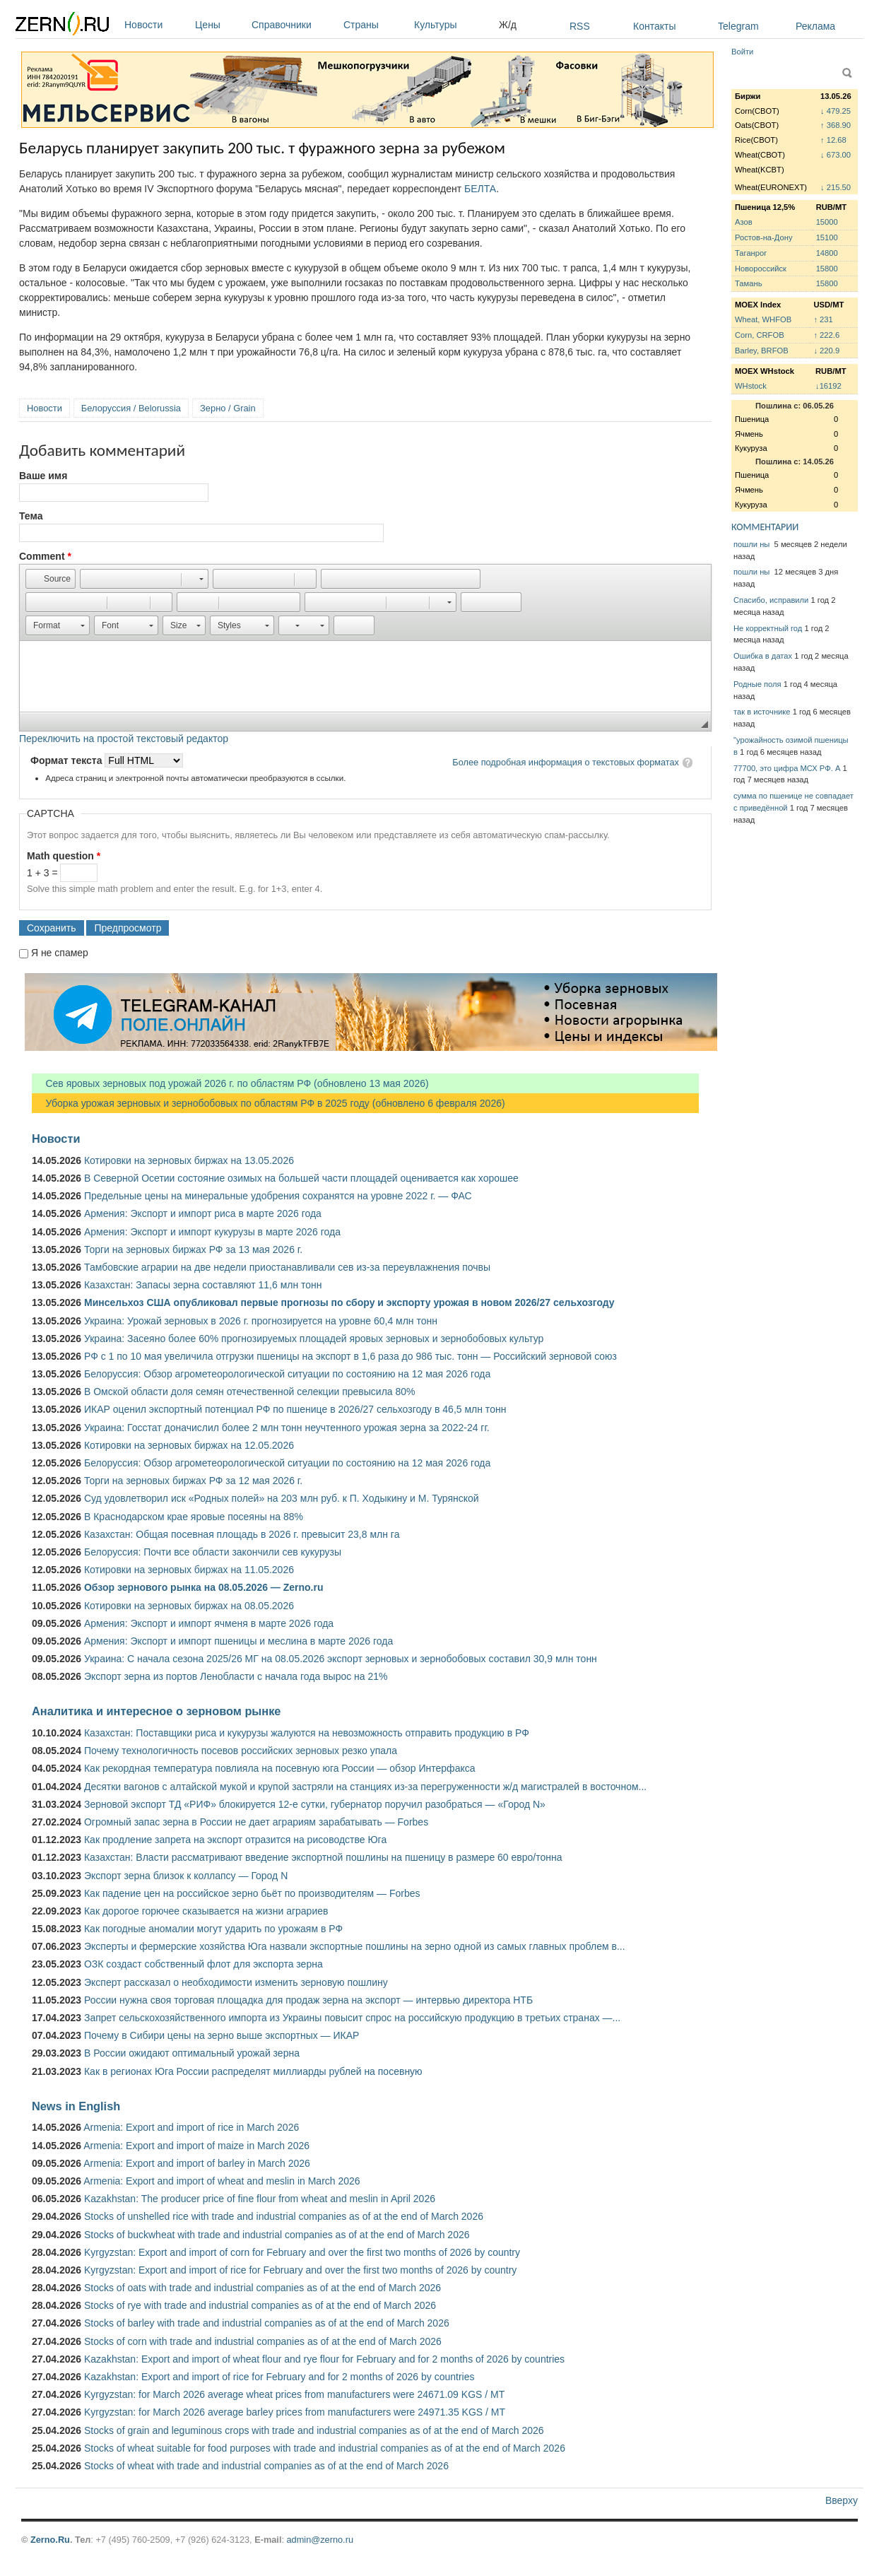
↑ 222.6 (826, 335)
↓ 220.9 (826, 350)
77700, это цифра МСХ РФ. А (786, 768)
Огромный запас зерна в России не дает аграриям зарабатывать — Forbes (256, 1822)
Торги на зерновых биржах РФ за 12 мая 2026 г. (193, 1480)
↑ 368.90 (835, 125)
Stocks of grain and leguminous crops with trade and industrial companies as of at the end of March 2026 (314, 2430)
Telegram (738, 26)
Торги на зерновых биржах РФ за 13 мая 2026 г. (193, 1249)
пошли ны (752, 544)
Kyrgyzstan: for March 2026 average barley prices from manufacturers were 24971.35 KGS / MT (294, 2412)
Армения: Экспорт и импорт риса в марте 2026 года (202, 1213)
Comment (45, 556)
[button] (50, 579)
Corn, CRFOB (759, 335)
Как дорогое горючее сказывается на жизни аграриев (206, 1911)
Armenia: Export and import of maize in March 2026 (196, 2145)
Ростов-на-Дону (764, 237)
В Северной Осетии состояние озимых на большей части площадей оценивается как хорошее (301, 1178)
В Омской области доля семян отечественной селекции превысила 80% (249, 1391)
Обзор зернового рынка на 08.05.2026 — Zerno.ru (204, 1587)
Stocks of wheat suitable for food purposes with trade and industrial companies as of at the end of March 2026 (324, 2448)
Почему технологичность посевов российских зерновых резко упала (240, 1750)
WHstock (751, 386)
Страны (375, 25)
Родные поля (757, 684)
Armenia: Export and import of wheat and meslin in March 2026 (221, 2181)
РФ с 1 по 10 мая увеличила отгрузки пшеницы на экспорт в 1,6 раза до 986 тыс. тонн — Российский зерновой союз (350, 1356)
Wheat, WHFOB (763, 319)
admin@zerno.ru (320, 2539)
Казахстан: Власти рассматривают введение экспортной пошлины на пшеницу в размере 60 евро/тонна (323, 1857)
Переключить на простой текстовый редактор (123, 738)
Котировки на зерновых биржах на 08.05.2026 (189, 1605)
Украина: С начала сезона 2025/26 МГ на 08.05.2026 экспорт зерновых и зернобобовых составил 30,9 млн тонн (340, 1658)
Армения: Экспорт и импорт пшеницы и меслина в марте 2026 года (238, 1641)
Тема (30, 516)
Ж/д (508, 25)
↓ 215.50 (835, 187)
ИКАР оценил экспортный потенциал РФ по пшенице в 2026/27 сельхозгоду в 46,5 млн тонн (295, 1409)
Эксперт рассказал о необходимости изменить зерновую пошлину (236, 1982)
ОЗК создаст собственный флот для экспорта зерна (203, 1964)
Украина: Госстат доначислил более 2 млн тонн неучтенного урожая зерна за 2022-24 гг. (287, 1427)
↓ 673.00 (835, 155)
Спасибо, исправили (770, 600)
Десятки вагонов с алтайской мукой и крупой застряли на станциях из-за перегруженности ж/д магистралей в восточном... (365, 1786)
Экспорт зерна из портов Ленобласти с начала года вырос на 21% (236, 1676)
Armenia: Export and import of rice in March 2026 (191, 2127)
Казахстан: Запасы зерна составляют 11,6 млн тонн (203, 1284)
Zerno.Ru (50, 2539)
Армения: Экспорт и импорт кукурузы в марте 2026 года (212, 1231)
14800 (827, 253)
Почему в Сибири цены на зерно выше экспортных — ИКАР (221, 2035)
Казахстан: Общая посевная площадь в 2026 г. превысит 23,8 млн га (241, 1534)
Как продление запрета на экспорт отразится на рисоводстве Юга (235, 1839)
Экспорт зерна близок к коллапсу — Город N (186, 1875)
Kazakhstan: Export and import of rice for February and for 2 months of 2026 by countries (279, 2376)
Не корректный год (767, 628)
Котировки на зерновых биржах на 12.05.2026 (189, 1445)
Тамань (748, 283)
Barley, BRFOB (762, 350)
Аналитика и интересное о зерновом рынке (156, 1711)
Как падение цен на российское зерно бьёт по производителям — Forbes (252, 1893)
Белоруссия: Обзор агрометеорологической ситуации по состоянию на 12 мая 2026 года (287, 1374)
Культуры (453, 25)
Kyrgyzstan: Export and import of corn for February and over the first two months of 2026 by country (302, 2252)
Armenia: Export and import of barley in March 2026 (196, 2163)
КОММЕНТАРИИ (764, 527)
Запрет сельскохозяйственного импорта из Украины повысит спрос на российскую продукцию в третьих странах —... (352, 2017)
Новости (156, 25)
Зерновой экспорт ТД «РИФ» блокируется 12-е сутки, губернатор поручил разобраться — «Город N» (314, 1804)
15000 (827, 222)
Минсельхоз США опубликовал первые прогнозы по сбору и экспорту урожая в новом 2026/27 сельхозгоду (349, 1302)
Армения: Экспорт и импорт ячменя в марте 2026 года (209, 1623)
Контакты (654, 26)
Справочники (294, 25)
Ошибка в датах (762, 656)
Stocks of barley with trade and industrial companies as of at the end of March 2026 (266, 2323)
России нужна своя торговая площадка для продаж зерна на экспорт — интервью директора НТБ (308, 2000)
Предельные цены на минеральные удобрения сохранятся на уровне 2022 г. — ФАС (278, 1195)
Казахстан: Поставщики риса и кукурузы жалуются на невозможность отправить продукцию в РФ (306, 1733)
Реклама (815, 26)
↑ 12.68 (833, 140)
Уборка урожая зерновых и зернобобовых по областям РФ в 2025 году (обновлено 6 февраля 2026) (268, 1103)
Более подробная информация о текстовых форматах (565, 762)
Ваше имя (43, 475)
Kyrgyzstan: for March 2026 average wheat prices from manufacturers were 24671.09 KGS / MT (294, 2394)
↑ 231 (822, 319)
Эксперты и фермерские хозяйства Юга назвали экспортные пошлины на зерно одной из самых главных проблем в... (354, 1946)
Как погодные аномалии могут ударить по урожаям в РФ (213, 1928)
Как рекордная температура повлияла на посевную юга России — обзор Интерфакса (280, 1768)
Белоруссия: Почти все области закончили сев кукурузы (212, 1552)
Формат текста (67, 760)
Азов (744, 222)
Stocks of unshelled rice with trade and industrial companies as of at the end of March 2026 (283, 2216)
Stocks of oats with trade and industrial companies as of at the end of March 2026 (262, 2287)
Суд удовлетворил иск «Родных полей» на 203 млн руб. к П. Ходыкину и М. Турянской (281, 1498)
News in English (76, 2106)
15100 (827, 237)
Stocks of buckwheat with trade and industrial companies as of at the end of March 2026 (277, 2234)
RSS (580, 26)
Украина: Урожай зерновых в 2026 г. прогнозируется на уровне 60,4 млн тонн (260, 1321)
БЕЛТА (480, 188)
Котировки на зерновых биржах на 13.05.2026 (189, 1160)
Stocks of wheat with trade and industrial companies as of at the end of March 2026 (266, 2465)
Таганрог (751, 253)
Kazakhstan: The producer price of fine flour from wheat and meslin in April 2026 (259, 2198)
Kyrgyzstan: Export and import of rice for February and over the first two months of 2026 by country (300, 2270)
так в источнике (762, 711)
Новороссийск (760, 268)
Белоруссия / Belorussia (131, 408)
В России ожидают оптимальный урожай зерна (192, 2053)
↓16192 (828, 386)
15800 (827, 268)
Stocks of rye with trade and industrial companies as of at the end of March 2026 (260, 2305)
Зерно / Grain (228, 408)
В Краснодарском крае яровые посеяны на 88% (193, 1516)
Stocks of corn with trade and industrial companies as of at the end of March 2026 (263, 2341)
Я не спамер (59, 952)
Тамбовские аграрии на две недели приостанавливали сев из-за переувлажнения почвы (287, 1267)
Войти (742, 51)
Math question (63, 855)
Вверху (841, 2500)
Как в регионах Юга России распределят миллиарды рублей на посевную (253, 2071)
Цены (219, 25)
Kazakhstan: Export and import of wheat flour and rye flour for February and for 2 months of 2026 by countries (324, 2359)
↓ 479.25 (835, 111)
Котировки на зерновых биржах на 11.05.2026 (189, 1569)
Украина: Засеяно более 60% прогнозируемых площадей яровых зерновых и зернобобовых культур (313, 1338)
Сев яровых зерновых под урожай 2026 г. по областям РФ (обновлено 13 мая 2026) (230, 1083)
